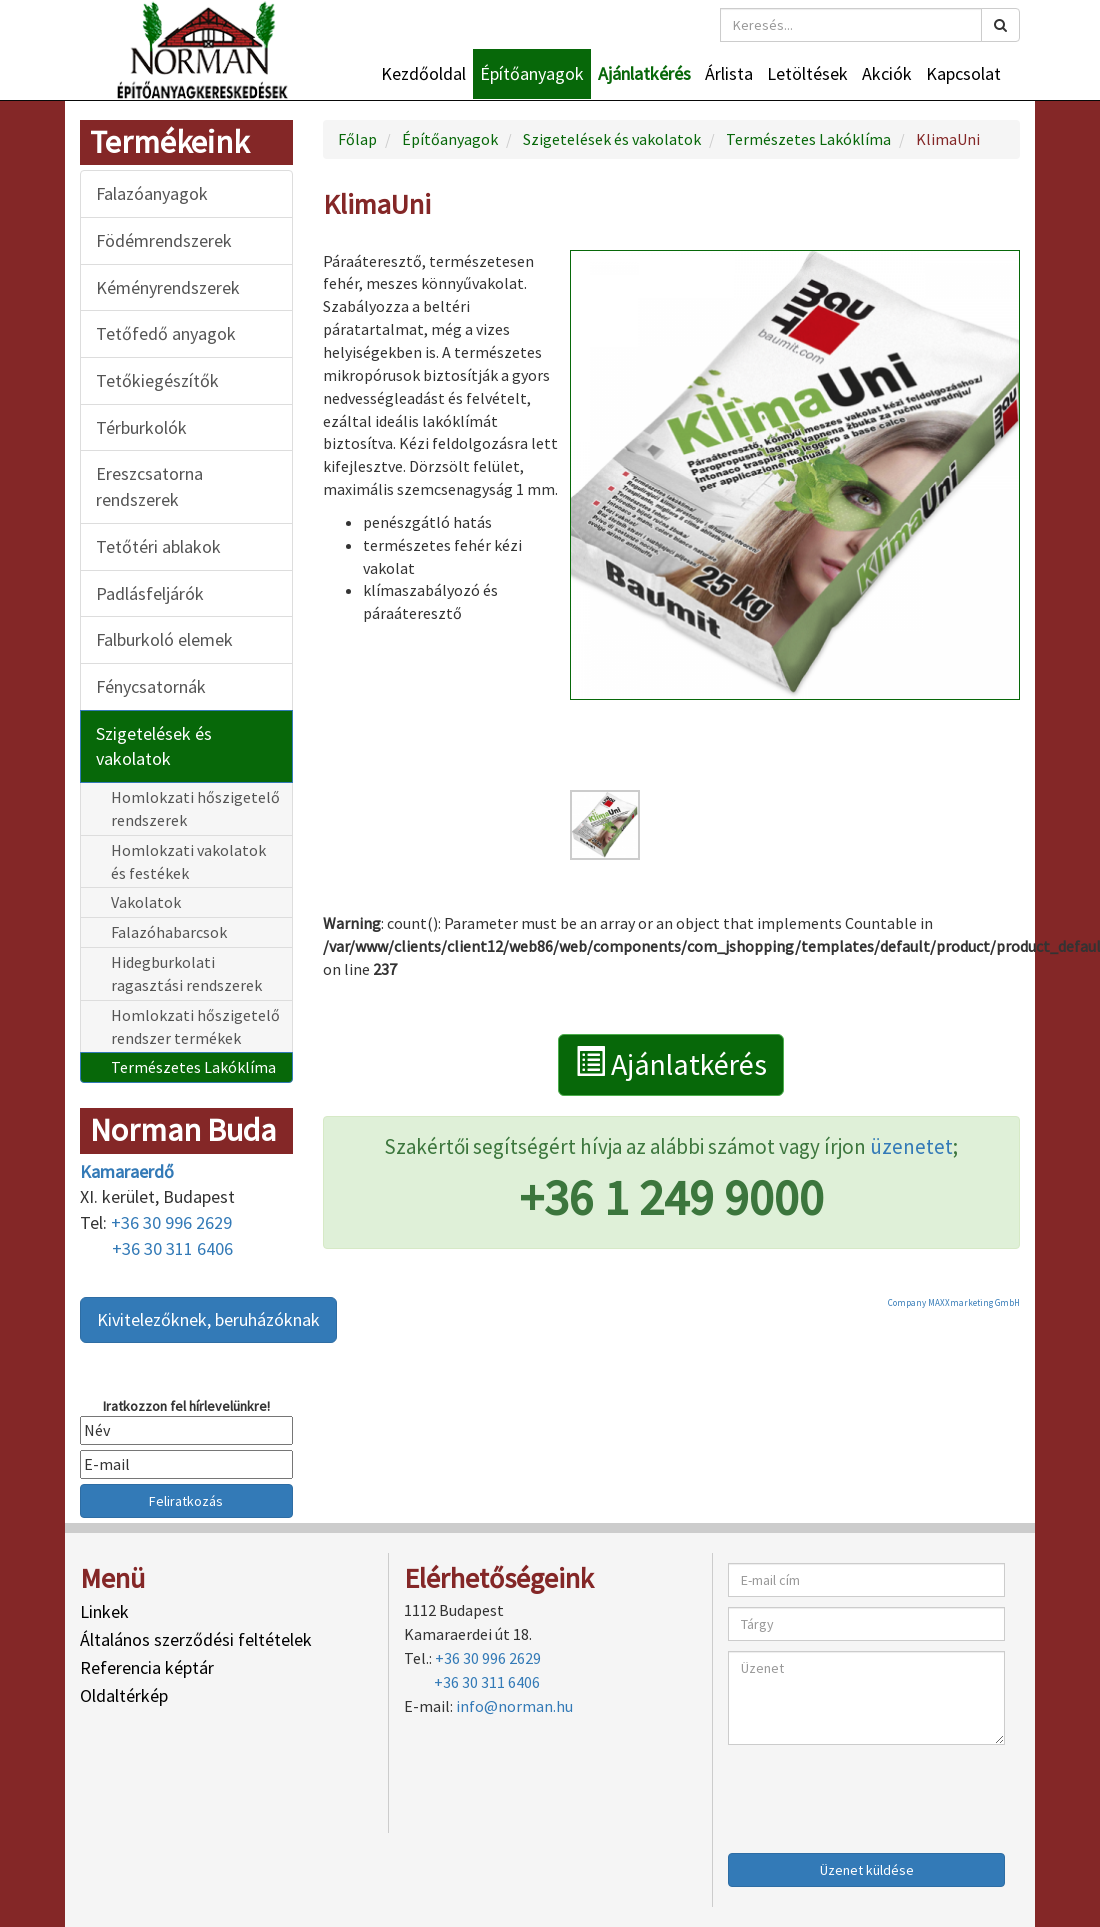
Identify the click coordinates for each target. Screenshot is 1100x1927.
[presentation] (880, 1794)
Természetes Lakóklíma (193, 1067)
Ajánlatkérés (644, 73)
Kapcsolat (963, 73)
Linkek (104, 1611)
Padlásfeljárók (150, 593)
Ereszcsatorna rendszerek (149, 486)
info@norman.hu (514, 1706)
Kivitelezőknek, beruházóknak (208, 1319)
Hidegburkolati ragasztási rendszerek (186, 973)
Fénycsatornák (151, 686)
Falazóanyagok (152, 193)
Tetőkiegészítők (157, 380)
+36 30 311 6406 (172, 1248)
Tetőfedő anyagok (166, 333)
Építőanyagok (532, 73)
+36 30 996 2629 (171, 1222)
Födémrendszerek (164, 240)
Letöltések (807, 73)
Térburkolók (141, 427)
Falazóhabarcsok (169, 932)
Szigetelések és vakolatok (154, 746)
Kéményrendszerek (168, 287)
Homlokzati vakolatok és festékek (188, 861)
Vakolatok (146, 902)
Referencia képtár (147, 1667)
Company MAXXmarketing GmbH (954, 1302)
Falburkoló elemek (164, 639)
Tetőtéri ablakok (158, 546)
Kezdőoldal (423, 73)
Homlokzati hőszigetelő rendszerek (195, 808)
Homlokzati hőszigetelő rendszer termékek (195, 1026)
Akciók (887, 73)
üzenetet (911, 1146)
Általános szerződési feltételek (196, 1639)
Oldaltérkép (124, 1695)
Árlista (729, 73)
